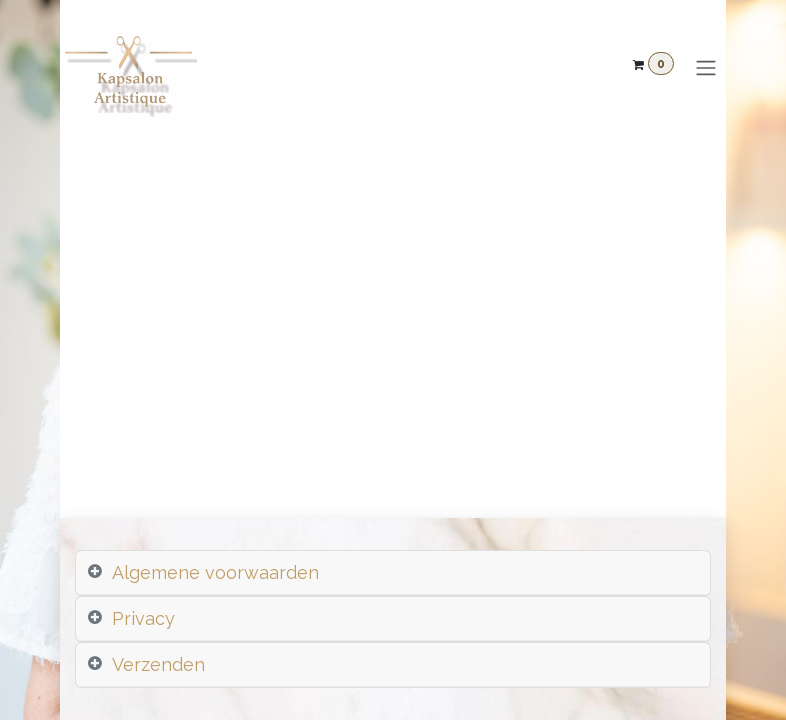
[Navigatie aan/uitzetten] (706, 68)
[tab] (393, 573)
